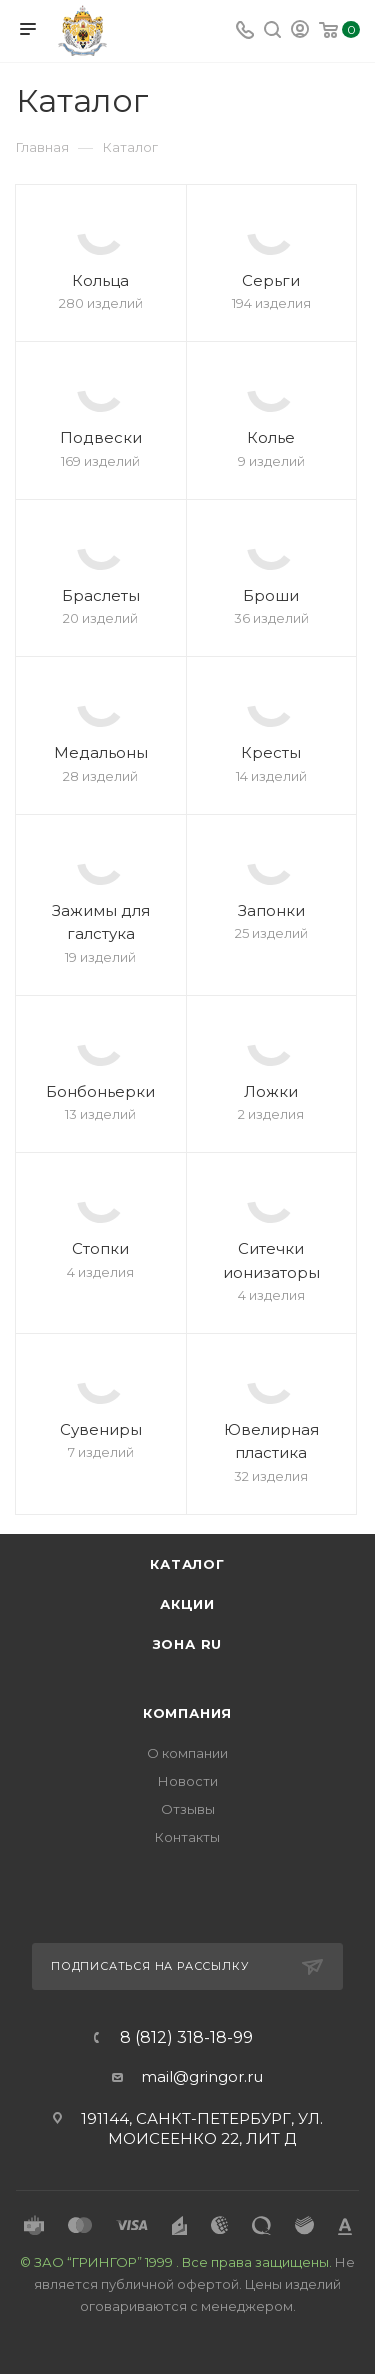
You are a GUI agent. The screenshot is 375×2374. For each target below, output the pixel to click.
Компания (187, 1713)
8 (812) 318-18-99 (186, 2038)
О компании (187, 1753)
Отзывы (188, 1809)
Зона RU (188, 1644)
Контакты (187, 1837)
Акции (187, 1604)
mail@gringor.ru (202, 2076)
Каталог (187, 1564)
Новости (188, 1781)
